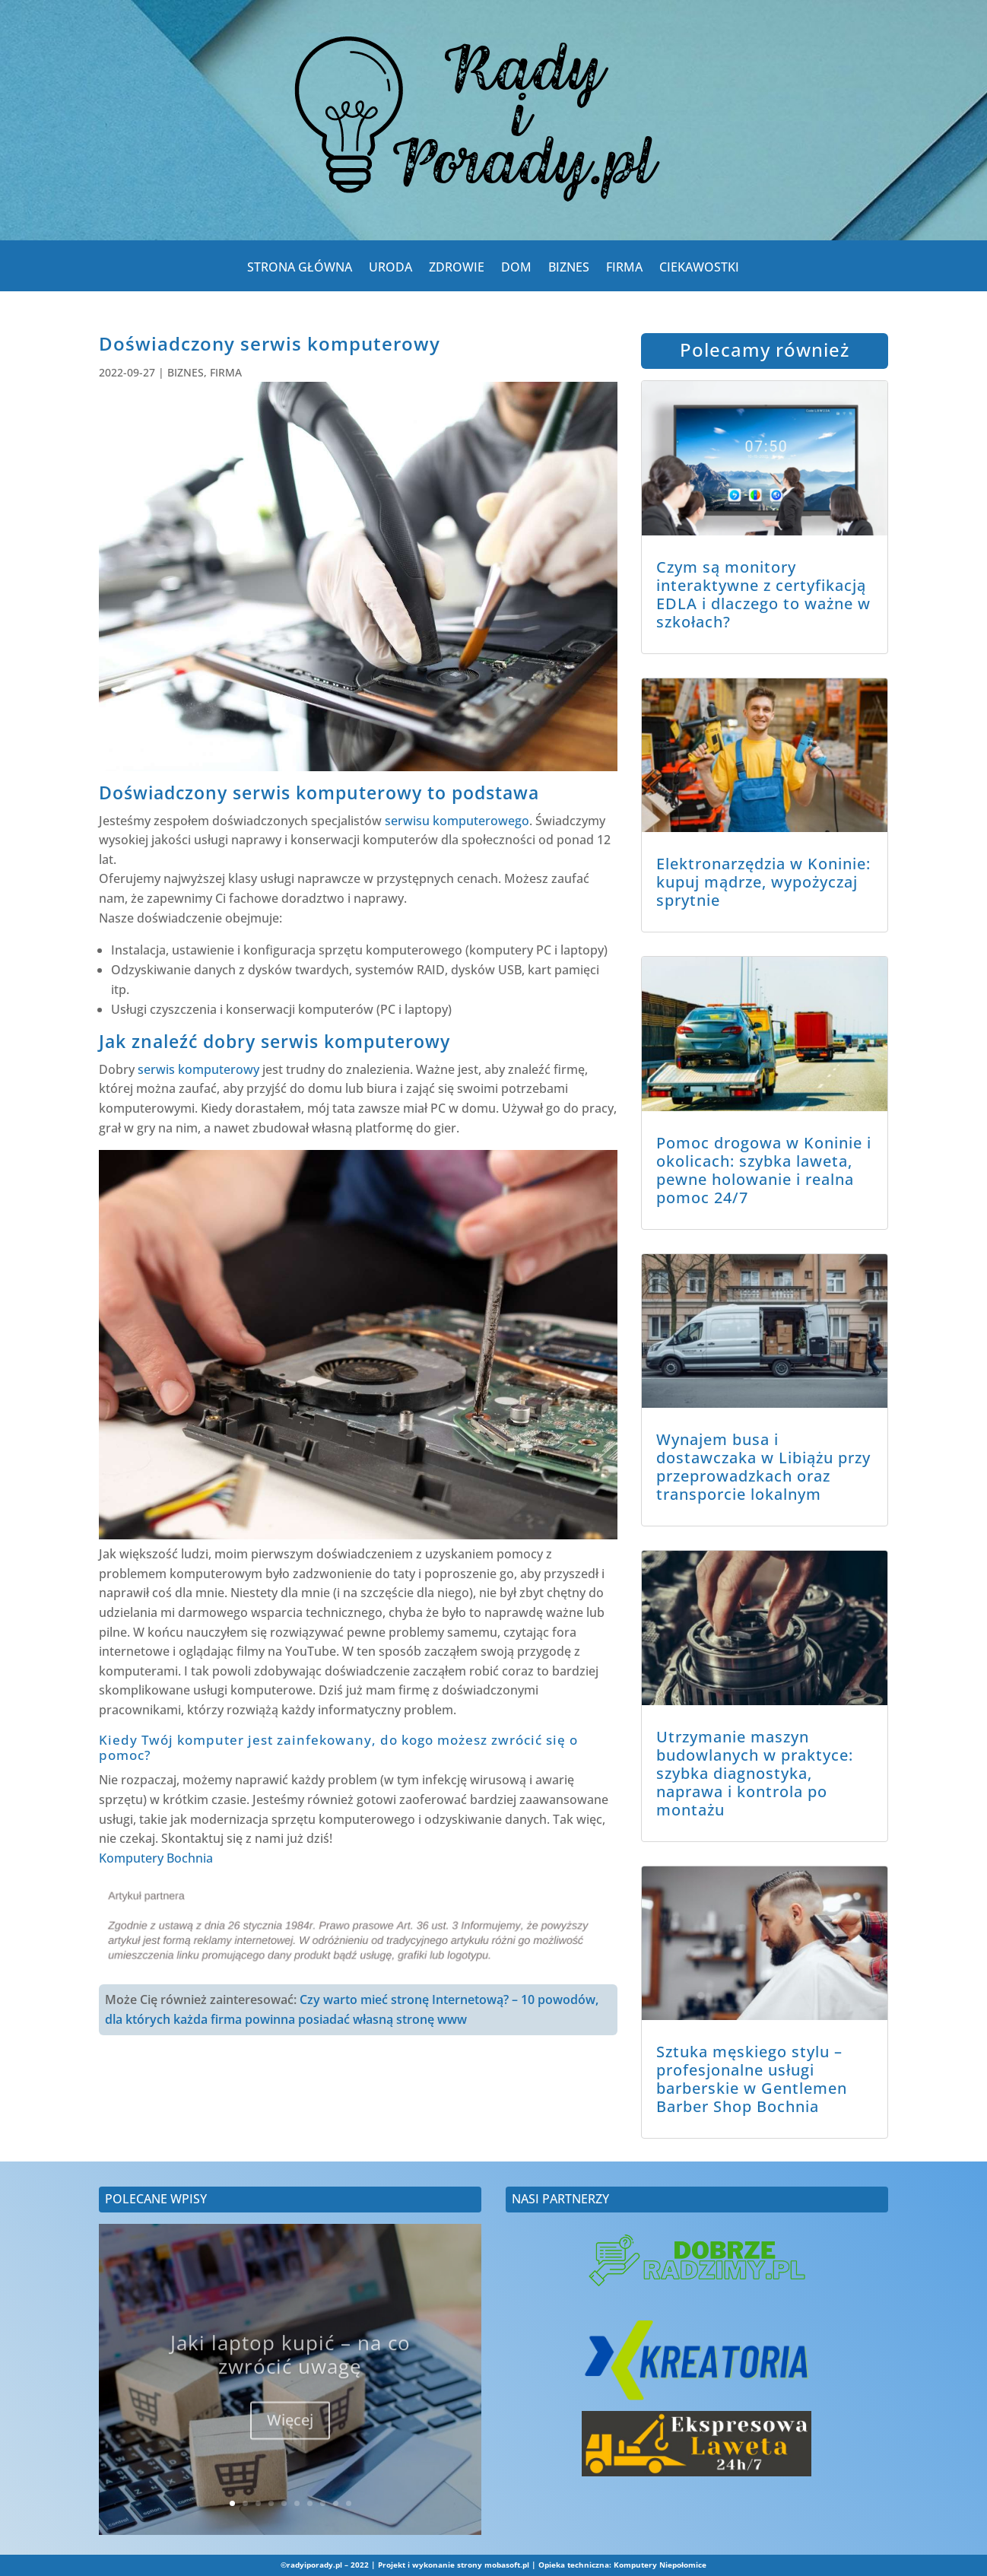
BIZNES (568, 270)
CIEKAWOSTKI (699, 270)
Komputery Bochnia (156, 1858)
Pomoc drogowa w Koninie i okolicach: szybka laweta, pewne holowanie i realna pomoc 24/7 (763, 1170)
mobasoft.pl (506, 2564)
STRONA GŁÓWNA (299, 270)
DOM (516, 270)
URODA (390, 270)
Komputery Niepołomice (660, 2564)
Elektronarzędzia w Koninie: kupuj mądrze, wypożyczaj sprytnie (763, 881)
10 (348, 2503)
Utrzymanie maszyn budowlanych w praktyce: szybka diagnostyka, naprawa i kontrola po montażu (754, 1773)
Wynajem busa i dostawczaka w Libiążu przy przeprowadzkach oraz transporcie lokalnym (763, 1466)
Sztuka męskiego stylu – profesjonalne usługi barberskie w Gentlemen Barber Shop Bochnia (751, 2079)
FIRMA (624, 270)
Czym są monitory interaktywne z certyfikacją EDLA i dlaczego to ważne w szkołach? (763, 594)
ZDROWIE (456, 270)
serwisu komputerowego (457, 820)
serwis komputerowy (198, 1069)
